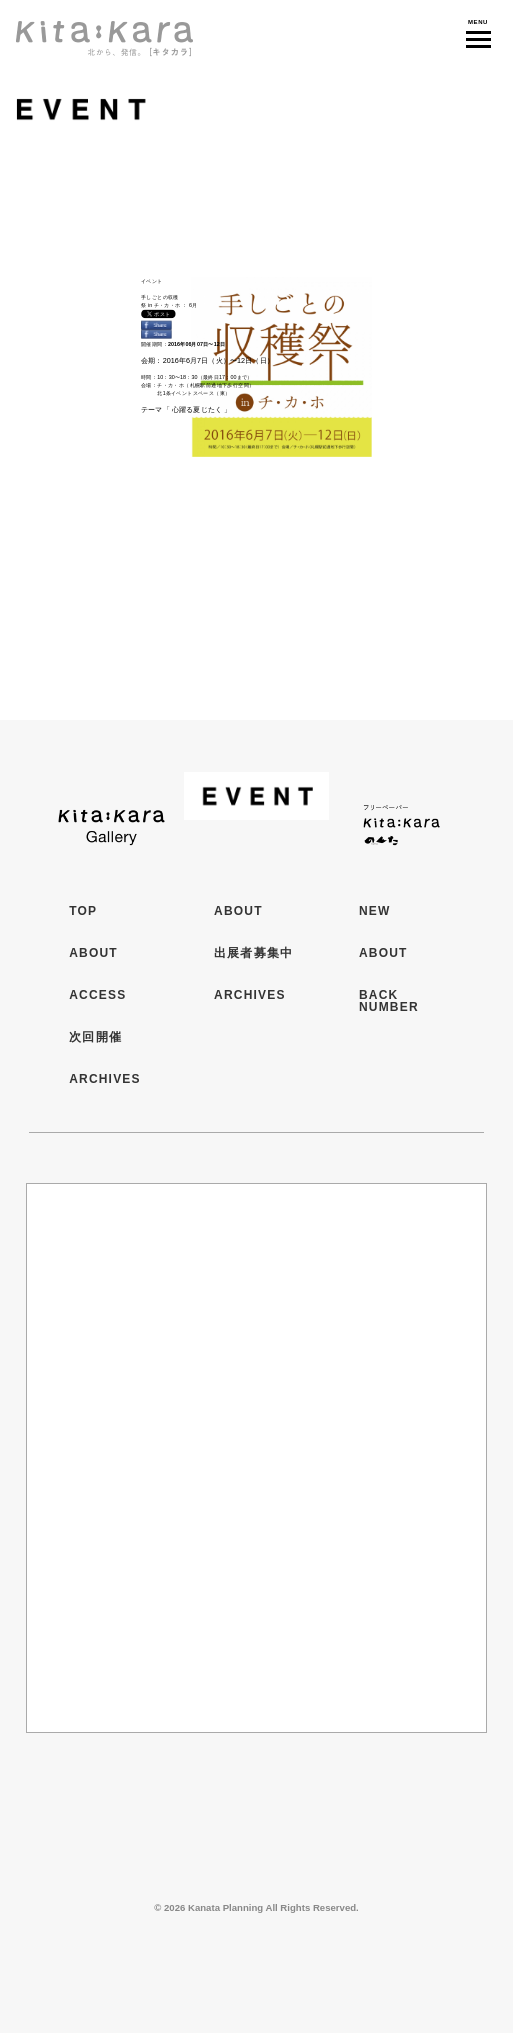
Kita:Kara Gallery (111, 821)
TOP (83, 911)
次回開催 (95, 1037)
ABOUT (93, 953)
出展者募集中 (253, 953)
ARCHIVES (105, 1079)
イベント (200, 110)
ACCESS (97, 995)
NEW (375, 911)
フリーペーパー (401, 821)
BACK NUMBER (389, 1001)
